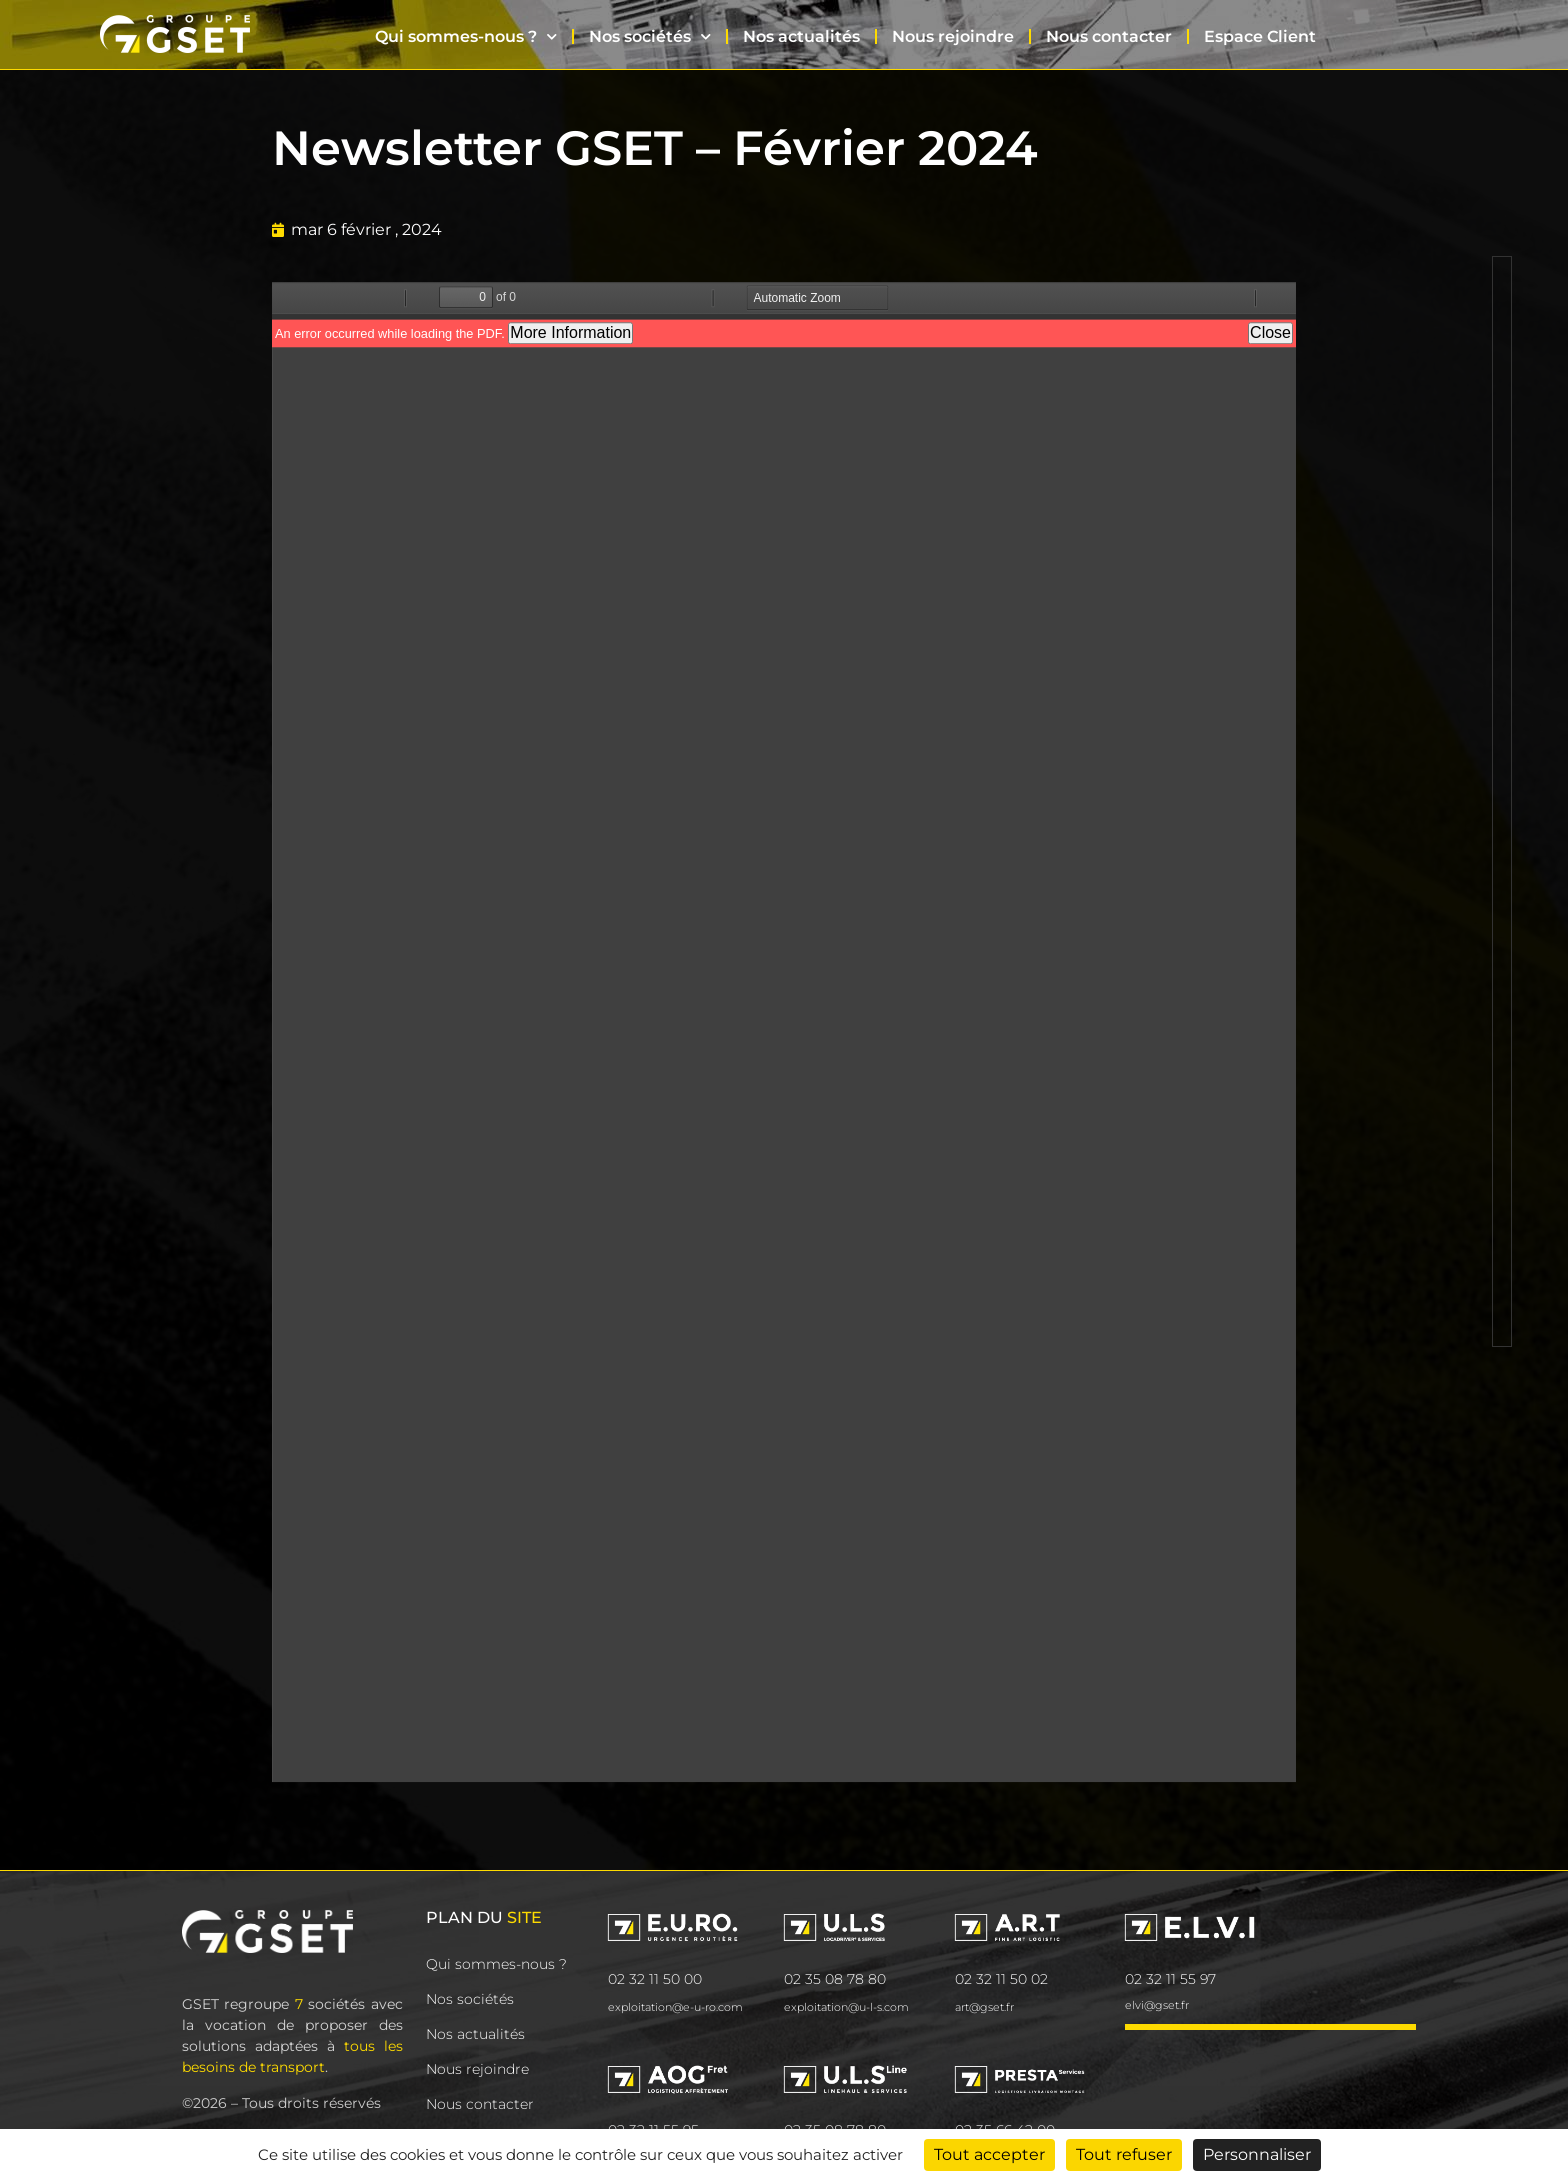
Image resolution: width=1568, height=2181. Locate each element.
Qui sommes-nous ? (466, 36)
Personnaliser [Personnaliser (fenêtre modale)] (1257, 2154)
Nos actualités (801, 36)
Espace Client (1260, 36)
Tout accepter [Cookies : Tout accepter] (989, 2154)
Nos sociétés (650, 36)
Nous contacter (1109, 36)
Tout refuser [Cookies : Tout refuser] (1124, 2154)
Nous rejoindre (953, 36)
